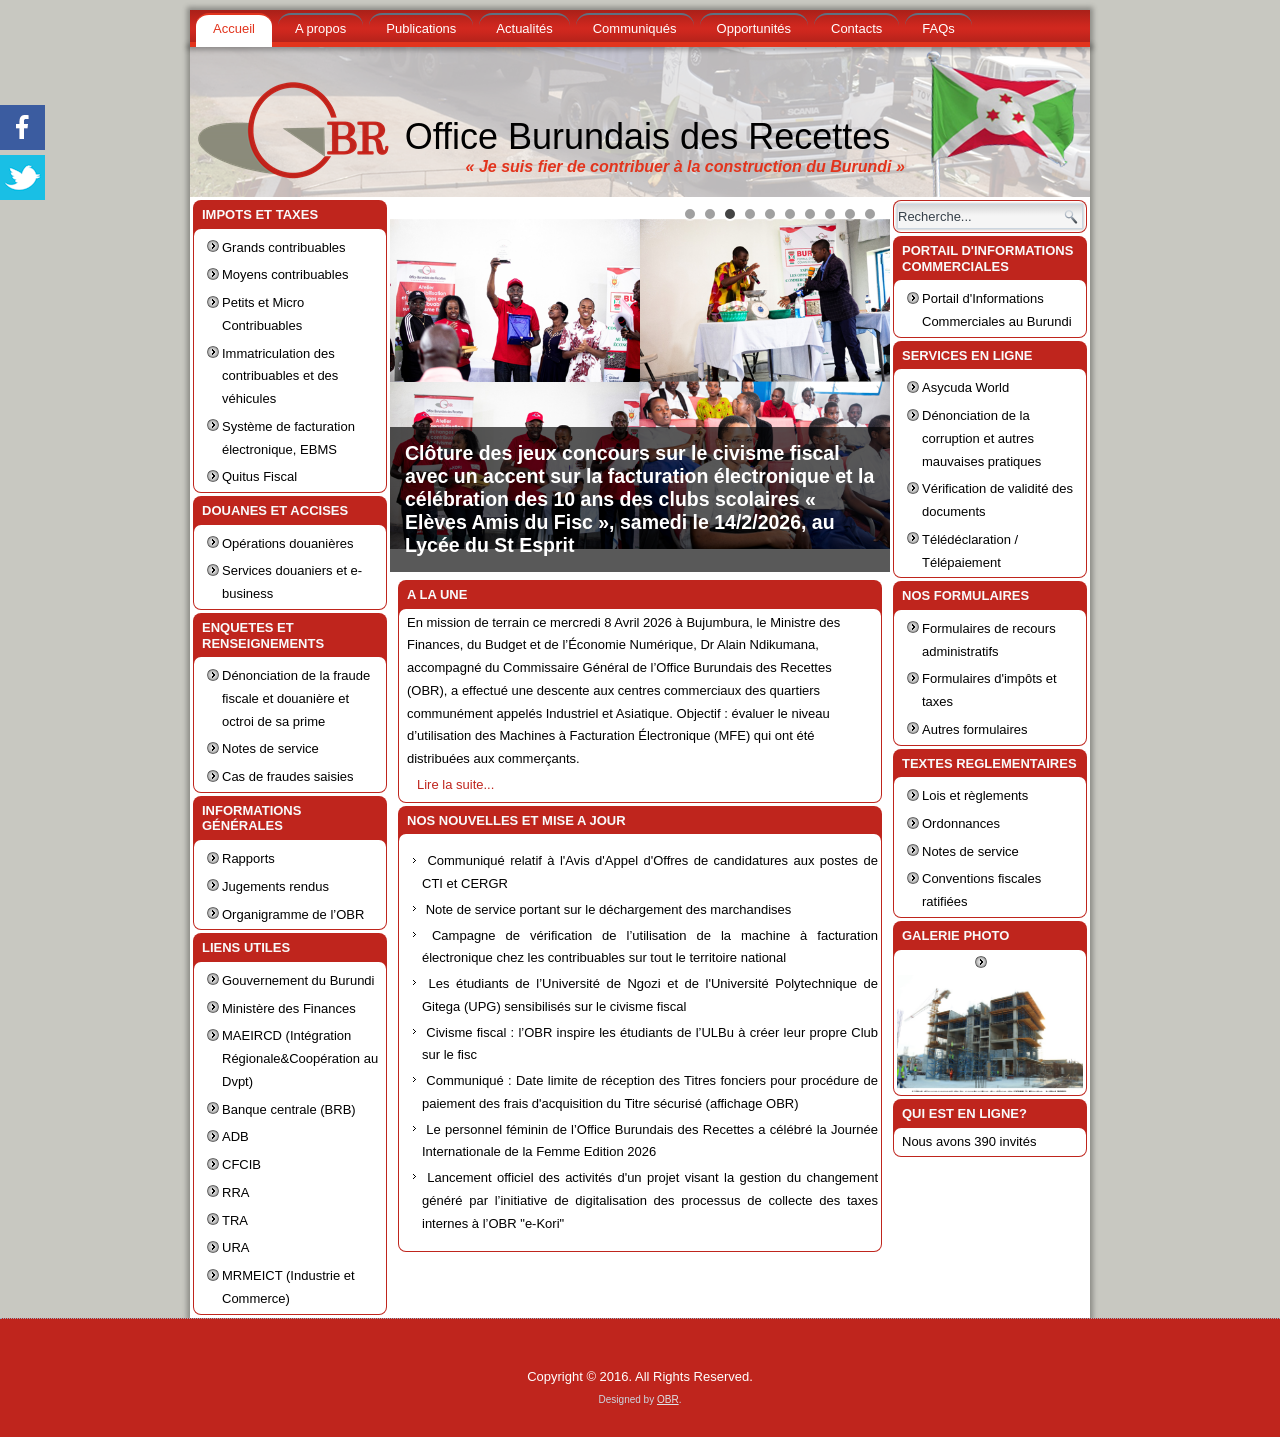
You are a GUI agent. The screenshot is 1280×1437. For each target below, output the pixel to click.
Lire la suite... (455, 784)
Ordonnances (961, 823)
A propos (320, 28)
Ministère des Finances (289, 1008)
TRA (235, 1220)
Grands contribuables (284, 247)
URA (235, 1247)
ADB (235, 1136)
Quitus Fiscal (259, 476)
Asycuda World (965, 387)
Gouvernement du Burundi (298, 980)
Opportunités (754, 28)
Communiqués (635, 28)
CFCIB (241, 1164)
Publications (421, 28)
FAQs (938, 28)
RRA (235, 1192)
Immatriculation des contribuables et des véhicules (280, 376)
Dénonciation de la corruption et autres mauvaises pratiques (981, 438)
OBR (668, 1399)
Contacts (856, 28)
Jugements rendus (275, 886)
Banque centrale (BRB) (289, 1109)
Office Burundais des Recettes (648, 136)
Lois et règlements (975, 795)
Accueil (234, 28)
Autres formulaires (974, 729)
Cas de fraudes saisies (288, 776)
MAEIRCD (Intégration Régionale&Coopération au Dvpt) (300, 1058)
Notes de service (270, 748)
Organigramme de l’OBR (293, 914)
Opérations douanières (288, 543)
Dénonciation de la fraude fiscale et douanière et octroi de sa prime (296, 698)
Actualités (524, 28)
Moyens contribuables (285, 274)
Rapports (248, 858)
